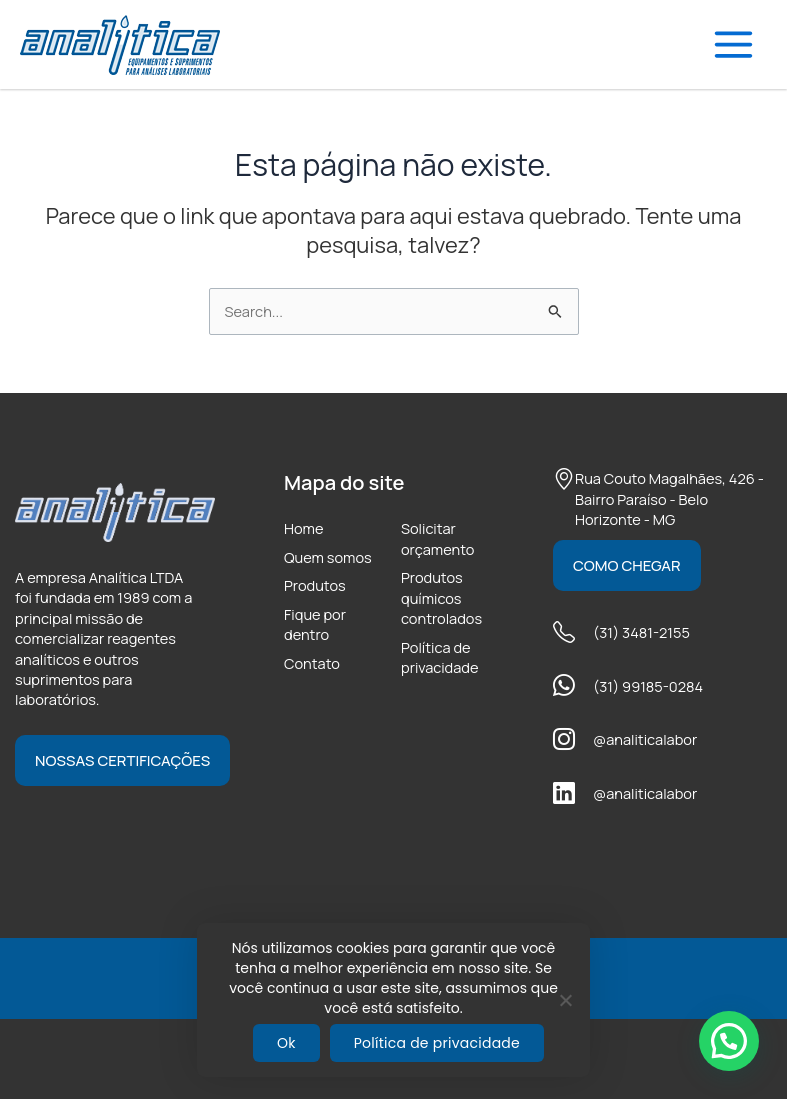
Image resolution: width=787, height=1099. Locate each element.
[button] (729, 1041)
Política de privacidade (440, 657)
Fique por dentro (315, 624)
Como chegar (627, 565)
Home (303, 528)
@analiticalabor (645, 739)
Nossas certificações (122, 760)
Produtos (315, 585)
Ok (286, 1043)
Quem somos (328, 557)
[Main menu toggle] (733, 44)
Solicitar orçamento (437, 538)
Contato (312, 663)
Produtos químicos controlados (441, 597)
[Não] (565, 1000)
